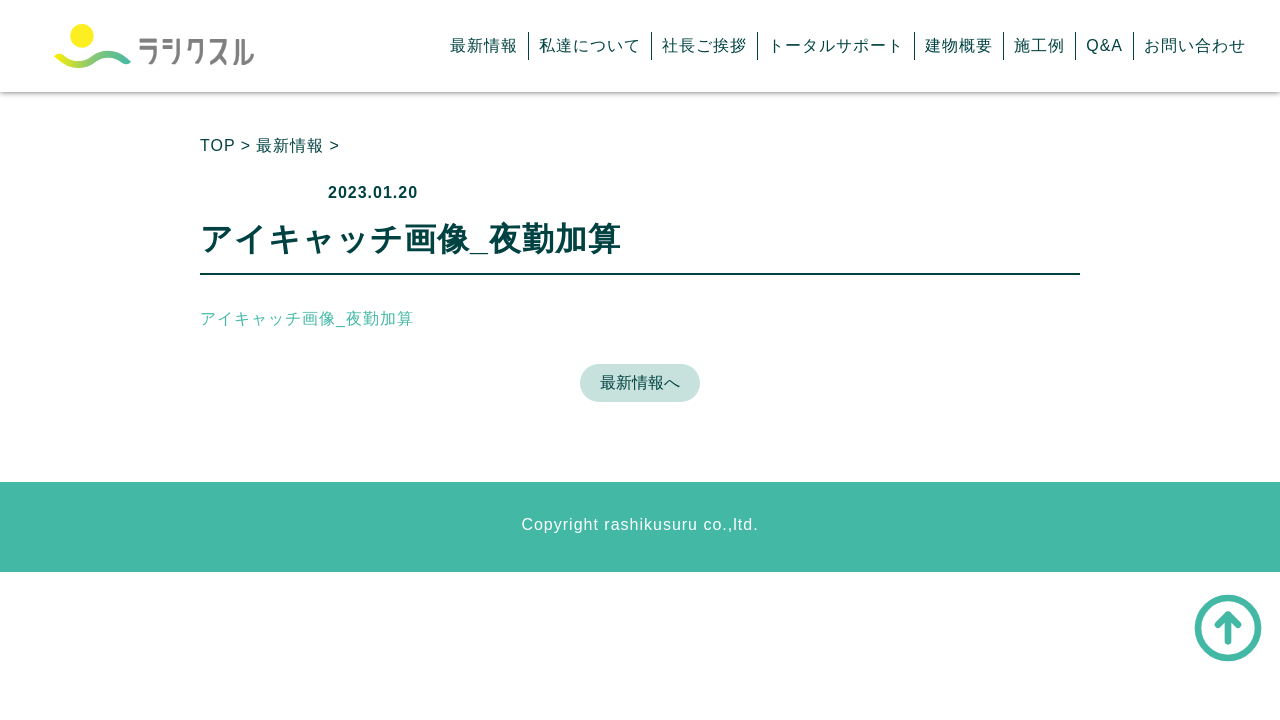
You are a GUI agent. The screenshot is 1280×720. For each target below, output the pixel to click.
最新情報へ (640, 382)
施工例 (1039, 45)
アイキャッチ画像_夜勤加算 (307, 318)
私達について (590, 45)
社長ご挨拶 (704, 45)
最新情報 (484, 45)
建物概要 (959, 45)
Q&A (1104, 45)
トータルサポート (836, 45)
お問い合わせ (1195, 45)
